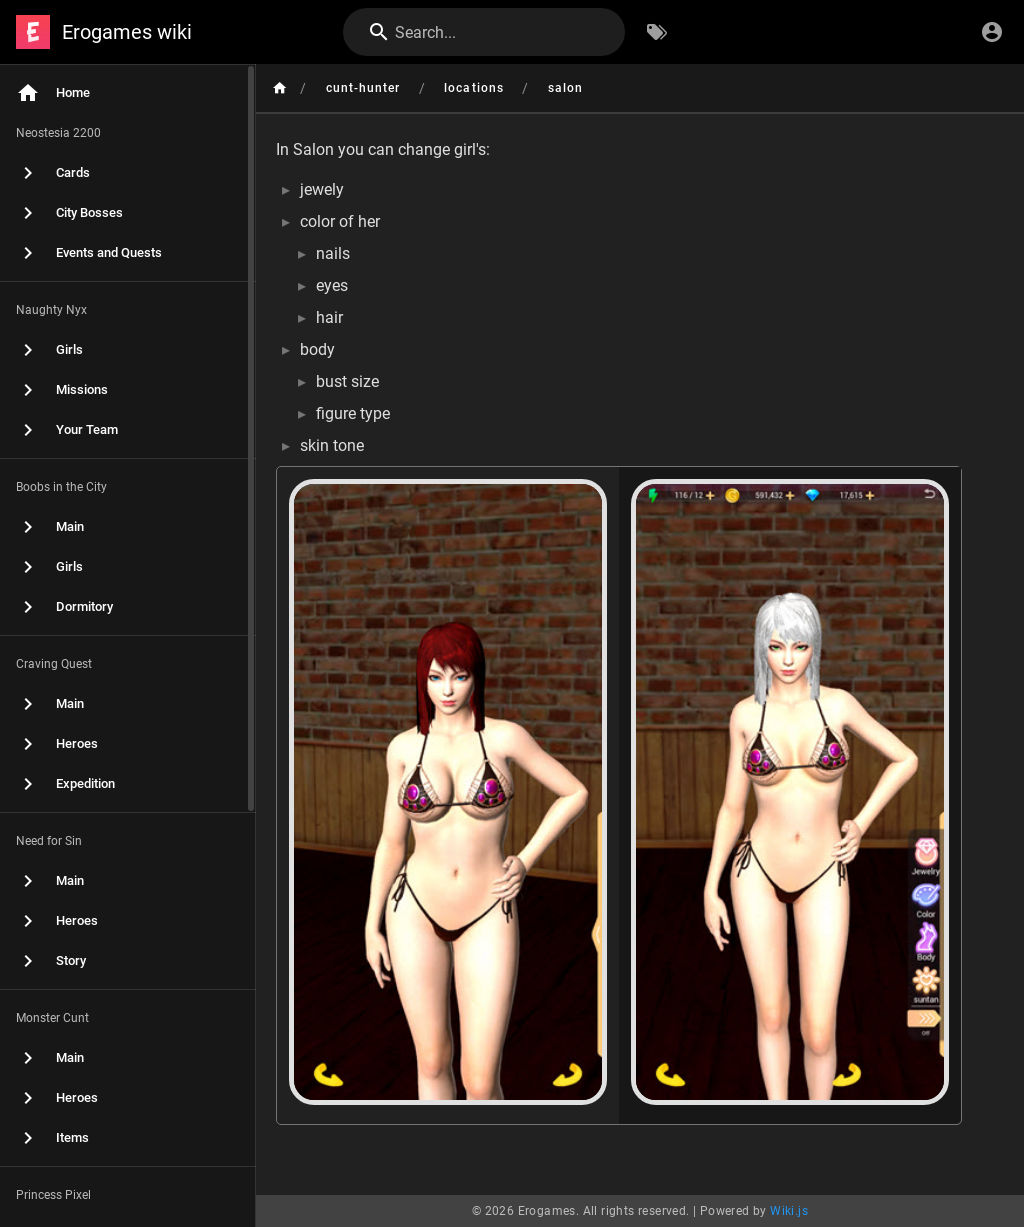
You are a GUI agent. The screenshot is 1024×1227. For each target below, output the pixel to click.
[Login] (992, 32)
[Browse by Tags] (657, 32)
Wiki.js (789, 1211)
